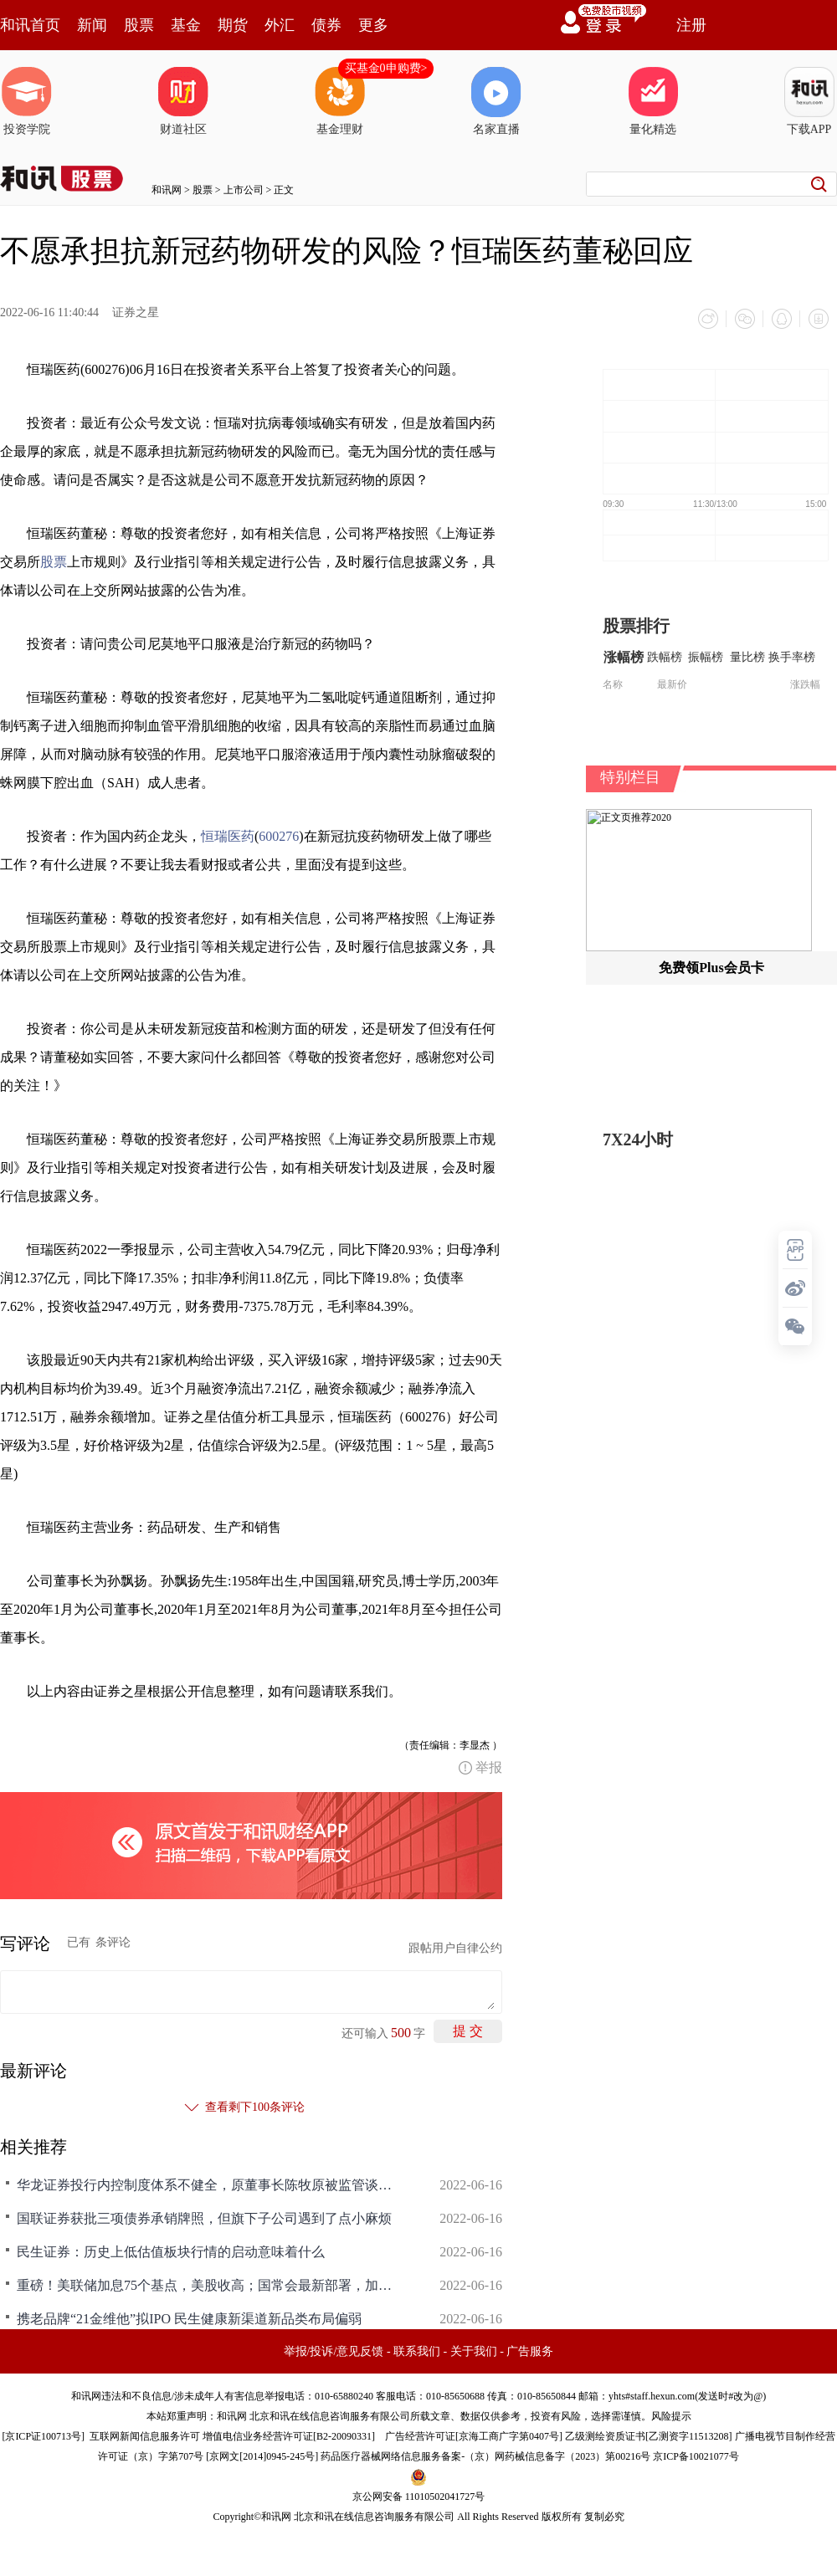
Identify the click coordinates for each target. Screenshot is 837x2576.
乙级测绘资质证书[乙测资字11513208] (648, 2436)
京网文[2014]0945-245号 (262, 2456)
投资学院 (27, 101)
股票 (139, 25)
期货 (233, 25)
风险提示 (671, 2416)
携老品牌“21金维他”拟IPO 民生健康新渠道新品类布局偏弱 (189, 2319)
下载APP (809, 101)
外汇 (279, 25)
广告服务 (529, 2351)
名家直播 (496, 101)
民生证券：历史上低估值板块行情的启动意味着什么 (171, 2252)
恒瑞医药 (227, 836)
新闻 (92, 25)
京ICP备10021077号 (696, 2456)
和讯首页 (30, 25)
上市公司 (243, 190)
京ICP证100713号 (43, 2436)
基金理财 (340, 101)
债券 (326, 25)
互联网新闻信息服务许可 (145, 2436)
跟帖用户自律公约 (455, 1948)
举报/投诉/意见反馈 (334, 2351)
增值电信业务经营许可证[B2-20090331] (289, 2436)
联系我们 (416, 2351)
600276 (279, 836)
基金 (186, 25)
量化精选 (653, 101)
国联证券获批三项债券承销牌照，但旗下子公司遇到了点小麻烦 (204, 2218)
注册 (691, 25)
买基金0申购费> (386, 68)
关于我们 (473, 2351)
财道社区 (183, 101)
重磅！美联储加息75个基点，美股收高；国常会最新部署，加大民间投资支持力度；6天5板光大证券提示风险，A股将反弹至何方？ (209, 2285)
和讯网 (166, 190)
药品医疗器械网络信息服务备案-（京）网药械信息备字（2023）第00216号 (485, 2456)
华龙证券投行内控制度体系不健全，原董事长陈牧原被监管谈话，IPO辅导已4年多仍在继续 (209, 2185)
